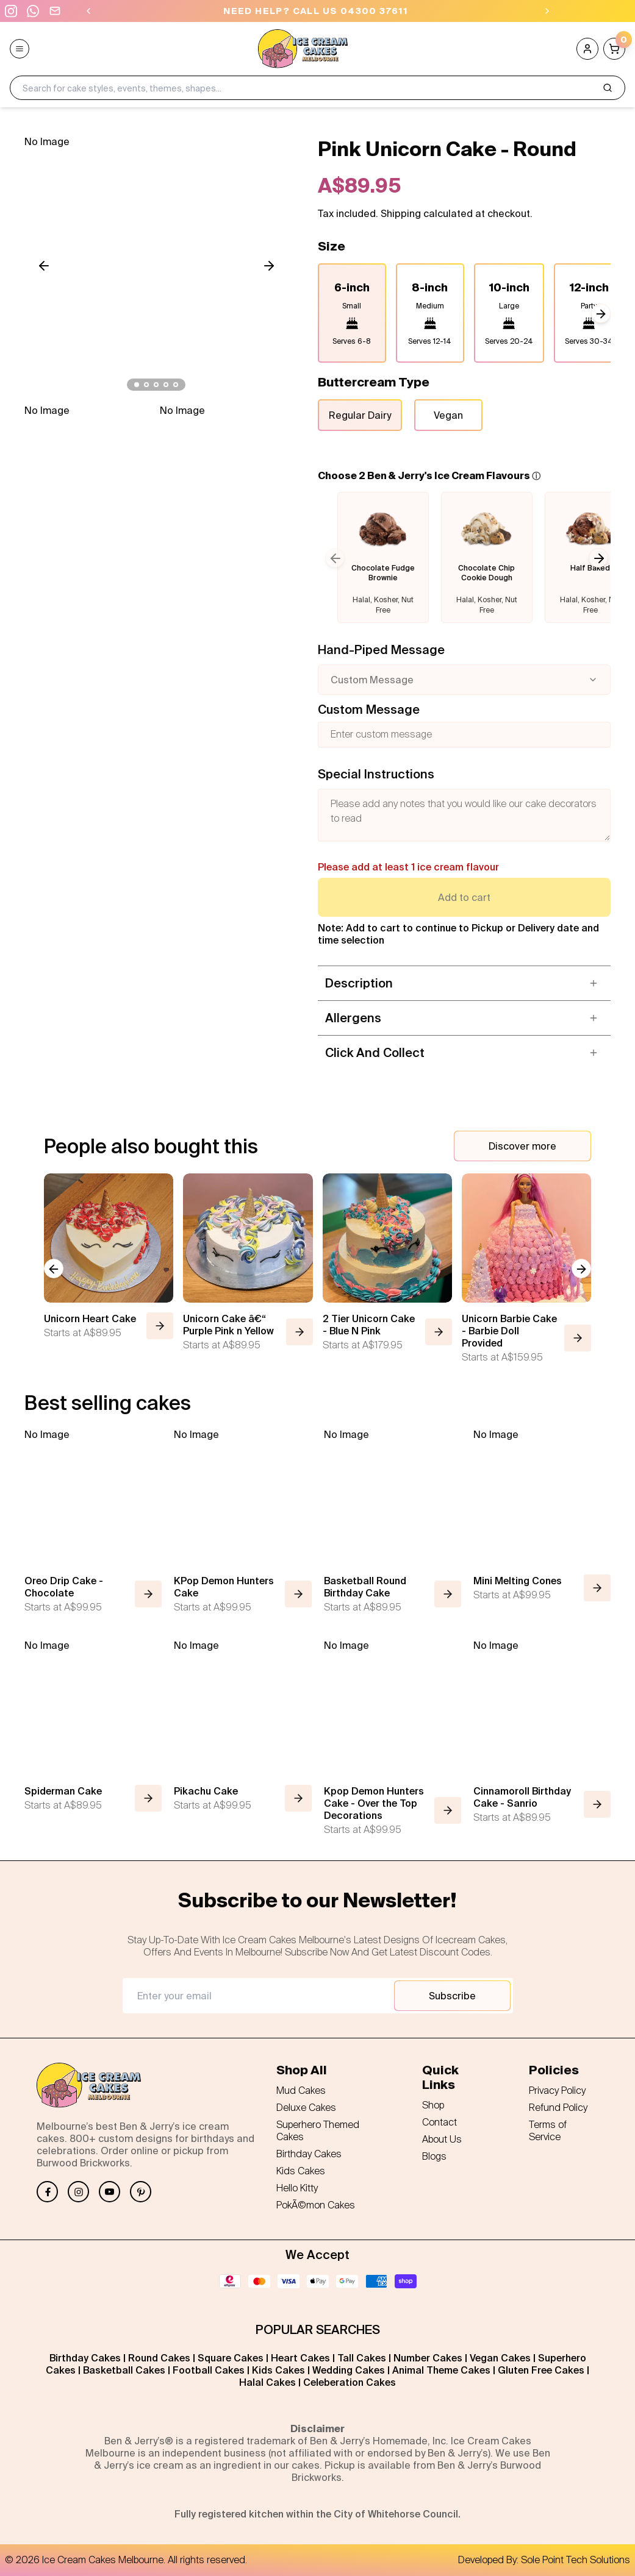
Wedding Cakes (348, 2369)
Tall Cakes (361, 2357)
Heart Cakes (300, 2357)
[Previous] (88, 11)
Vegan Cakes (500, 2357)
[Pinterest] (140, 2191)
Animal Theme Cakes (441, 2369)
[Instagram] (78, 2191)
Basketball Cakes (124, 2369)
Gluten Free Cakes (541, 2369)
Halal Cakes (267, 2382)
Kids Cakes (278, 2369)
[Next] (547, 11)
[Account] (587, 49)
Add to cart (464, 897)
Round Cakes (159, 2357)
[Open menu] (19, 49)
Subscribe (452, 1995)
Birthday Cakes (85, 2357)
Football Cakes (209, 2369)
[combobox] (464, 679)
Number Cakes (427, 2357)
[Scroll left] (44, 266)
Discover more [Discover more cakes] (522, 1145)
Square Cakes (231, 2357)
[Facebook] (47, 2191)
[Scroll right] (269, 266)
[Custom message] (464, 734)
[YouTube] (109, 2191)
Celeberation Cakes (349, 2382)
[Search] (607, 88)
